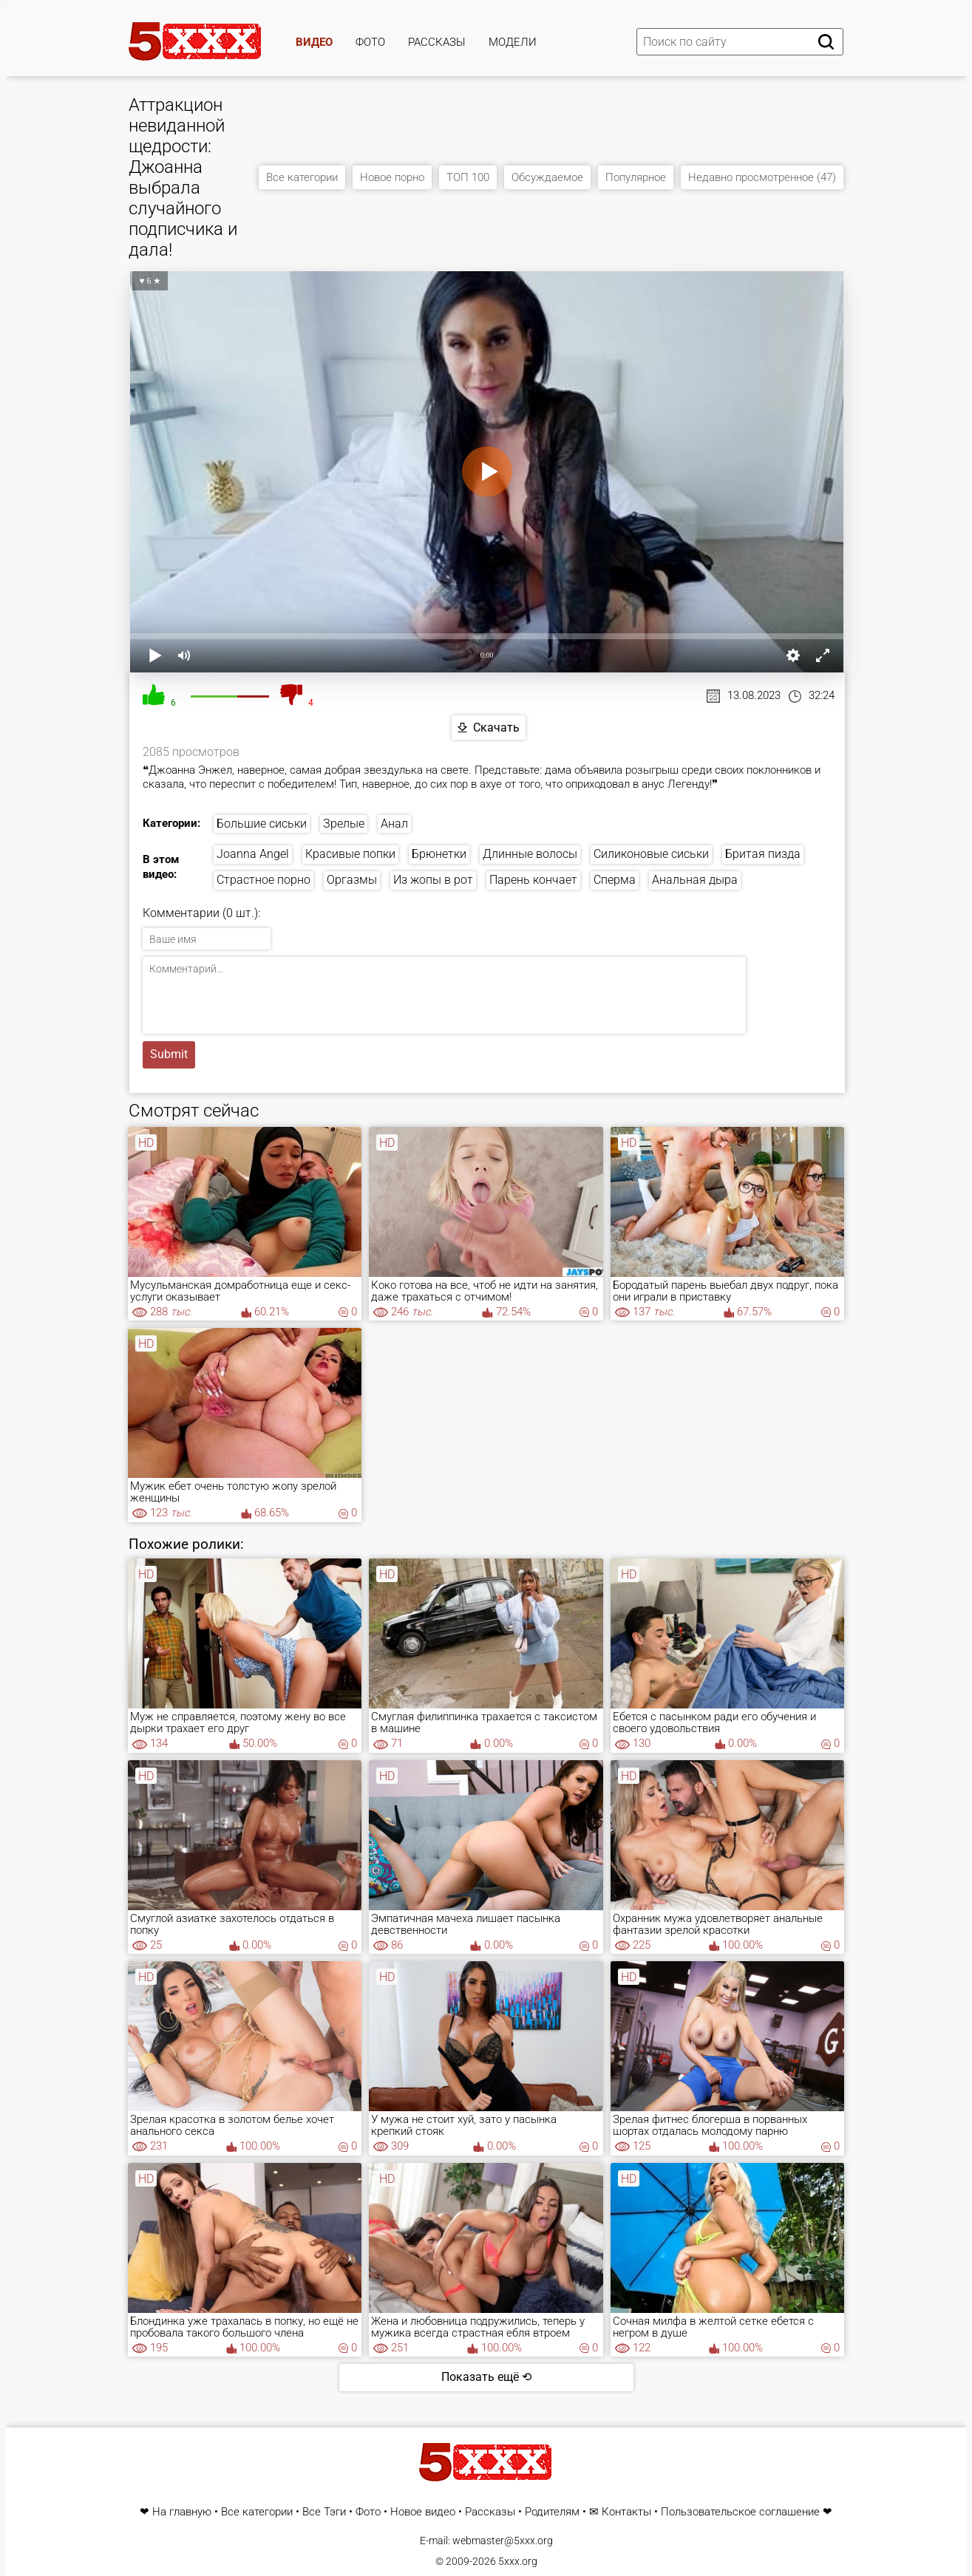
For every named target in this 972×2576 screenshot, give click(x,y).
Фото (370, 42)
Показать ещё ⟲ (486, 2377)
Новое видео (422, 2512)
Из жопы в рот (433, 880)
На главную (181, 2512)
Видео (314, 42)
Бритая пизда (763, 854)
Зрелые (343, 824)
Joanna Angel (253, 854)
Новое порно (392, 177)
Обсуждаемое (547, 177)
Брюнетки (439, 854)
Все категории (302, 177)
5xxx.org (517, 2561)
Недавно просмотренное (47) (762, 177)
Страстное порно (263, 880)
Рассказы (437, 42)
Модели (513, 42)
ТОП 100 (467, 177)
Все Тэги (324, 2512)
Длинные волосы (530, 854)
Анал (394, 824)
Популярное (635, 177)
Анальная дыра (695, 880)
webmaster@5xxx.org (502, 2540)
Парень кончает (533, 880)
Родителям (552, 2512)
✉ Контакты (620, 2512)
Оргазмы (352, 880)
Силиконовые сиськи (651, 854)
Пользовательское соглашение (740, 2512)
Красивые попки (350, 854)
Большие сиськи (262, 824)
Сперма (615, 880)
